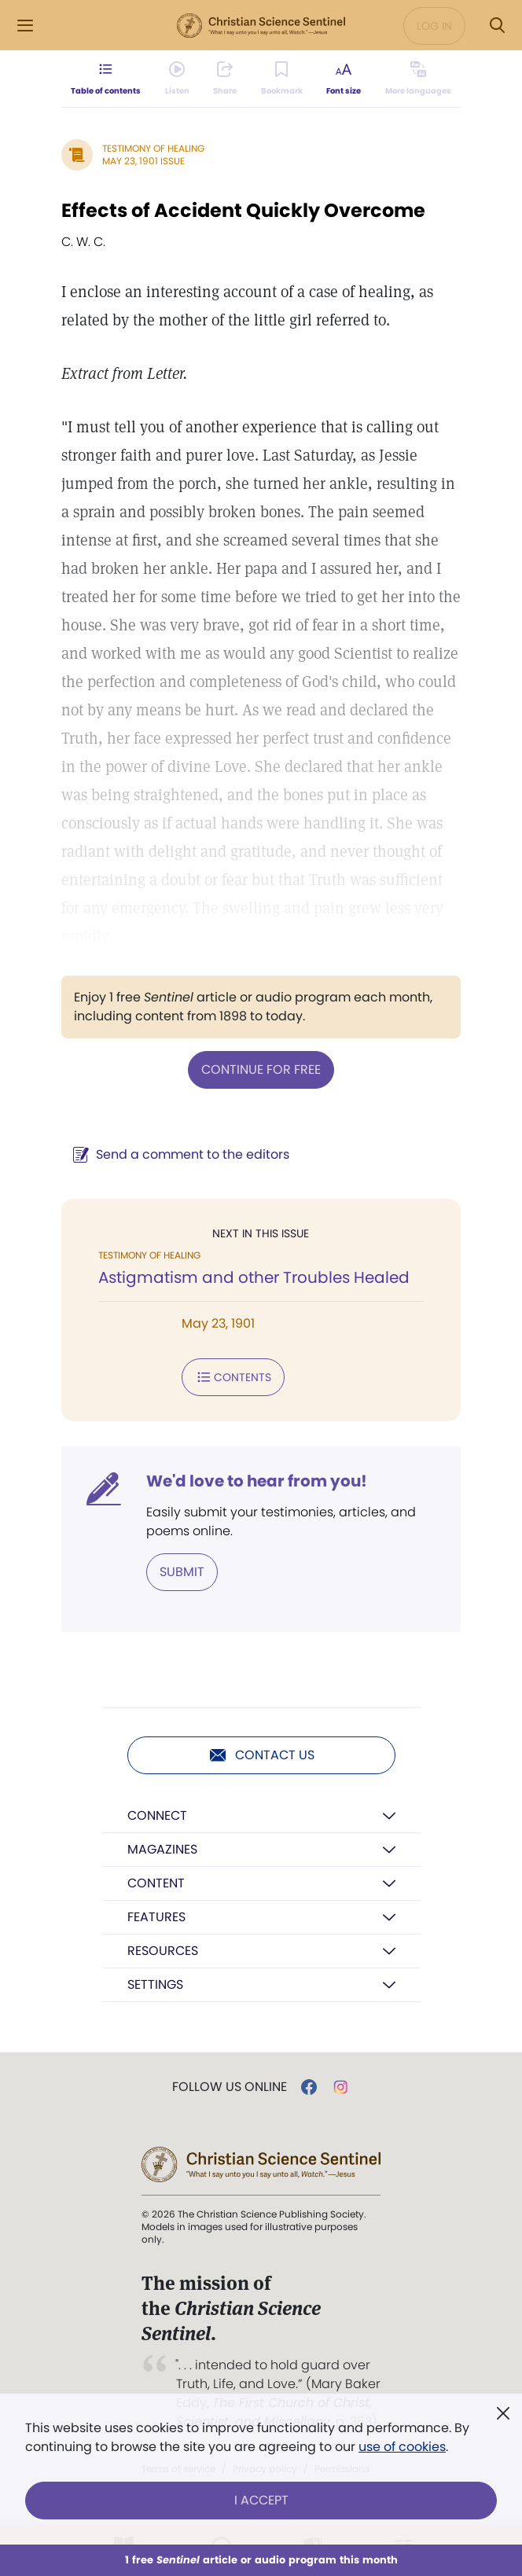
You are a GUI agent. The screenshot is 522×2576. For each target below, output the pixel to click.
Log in (434, 26)
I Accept (261, 2500)
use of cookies (402, 2447)
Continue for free (261, 1069)
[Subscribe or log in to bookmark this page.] (282, 78)
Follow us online (229, 2087)
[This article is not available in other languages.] (418, 78)
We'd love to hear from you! (256, 1481)
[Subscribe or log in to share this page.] (225, 78)
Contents (233, 1377)
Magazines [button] (162, 1849)
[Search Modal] (497, 25)
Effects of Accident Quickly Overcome (243, 210)
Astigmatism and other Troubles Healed (254, 1277)
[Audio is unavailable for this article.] (177, 78)
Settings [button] (155, 1984)
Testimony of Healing (153, 148)
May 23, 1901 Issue (143, 160)
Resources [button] (162, 1951)
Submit (182, 1572)
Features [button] (156, 1917)
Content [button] (156, 1883)
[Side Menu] (25, 25)
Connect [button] (157, 1815)
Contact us (261, 1755)
